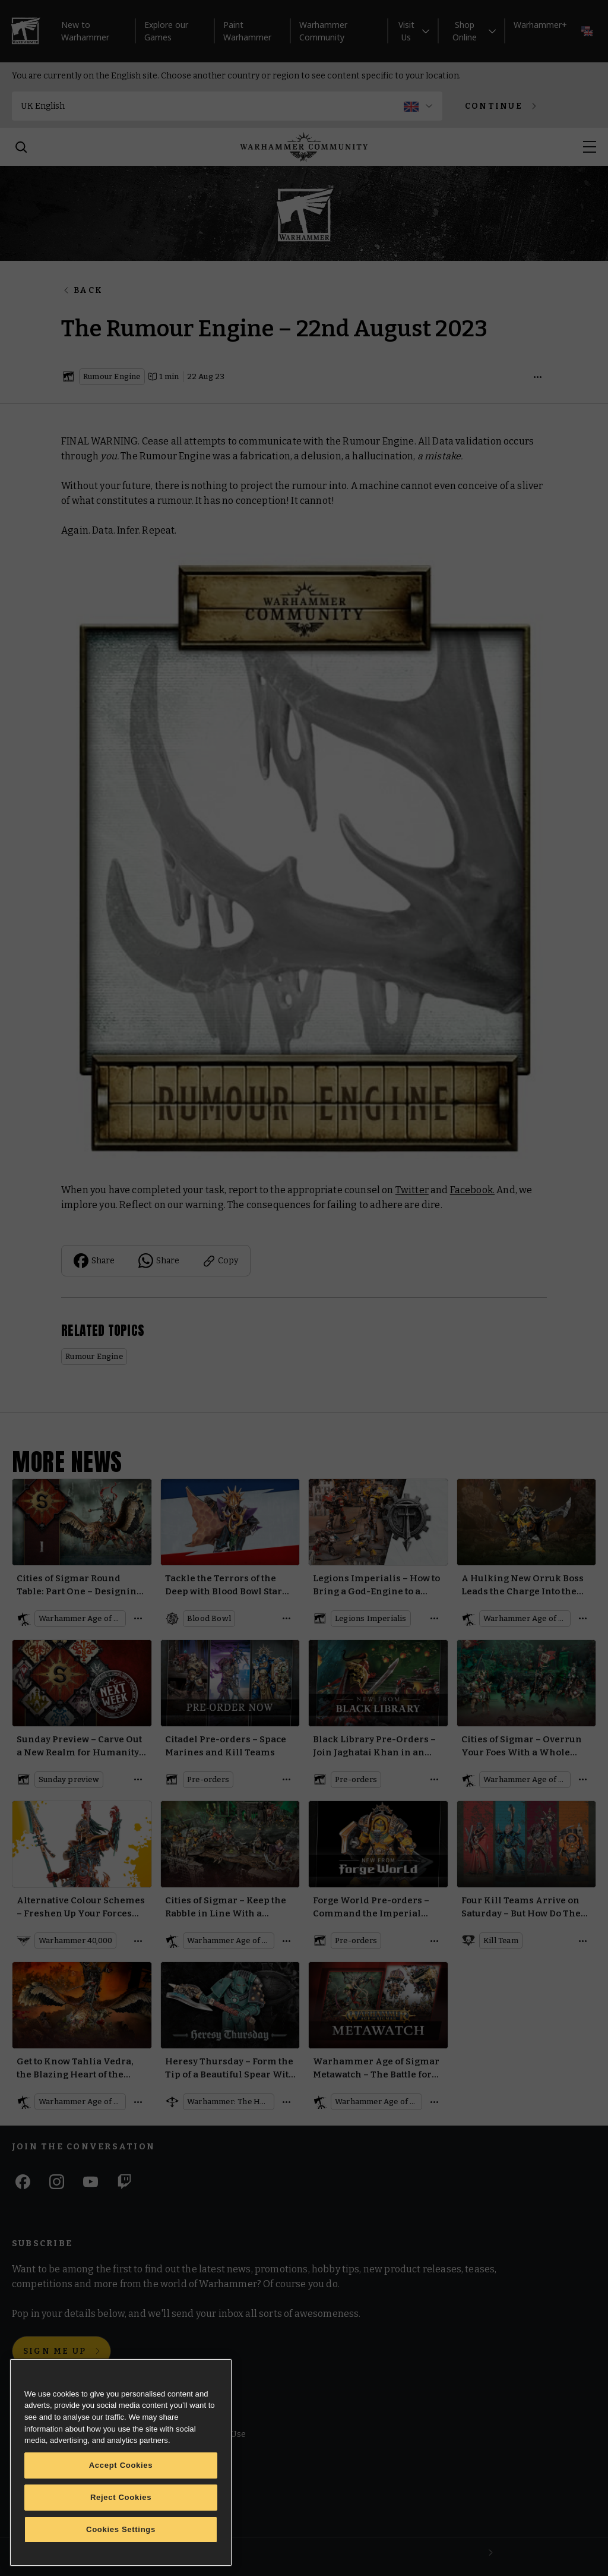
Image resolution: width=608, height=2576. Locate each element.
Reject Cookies (120, 2497)
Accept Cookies (121, 2465)
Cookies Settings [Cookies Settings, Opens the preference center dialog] (121, 2529)
